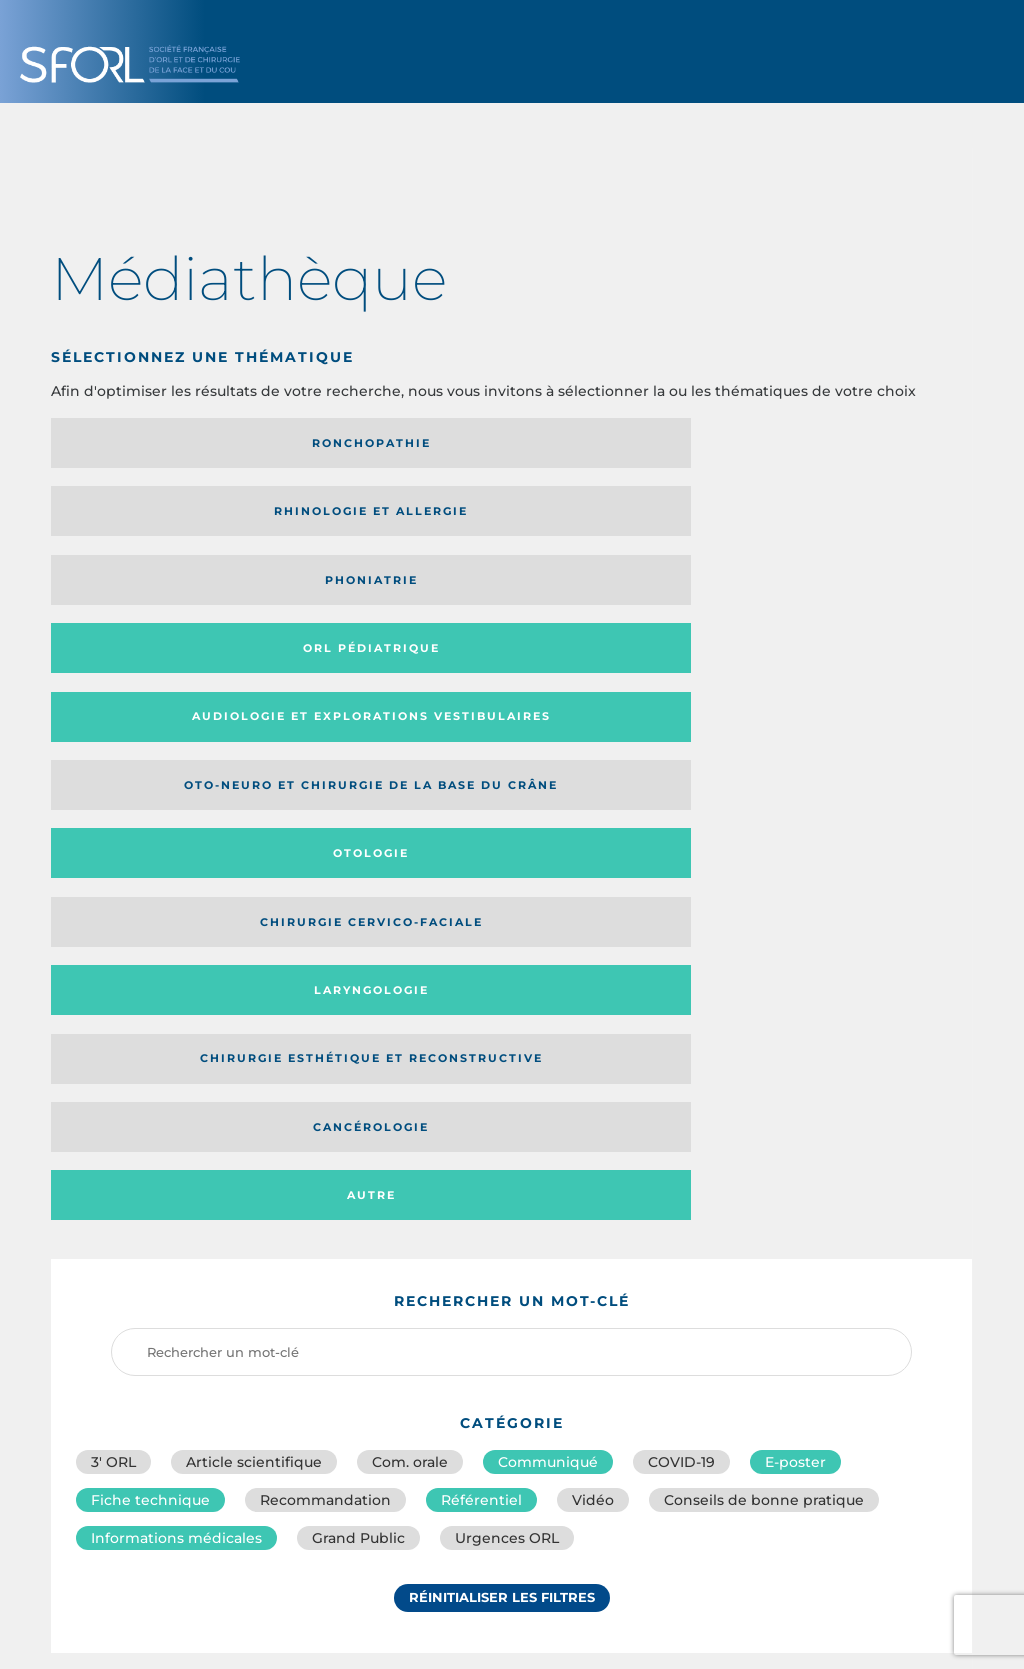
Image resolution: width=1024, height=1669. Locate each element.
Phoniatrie (617, 443)
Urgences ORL (507, 948)
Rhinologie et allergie (354, 443)
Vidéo (593, 904)
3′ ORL (113, 860)
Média (727, 1138)
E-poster (795, 860)
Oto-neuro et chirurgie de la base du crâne (383, 517)
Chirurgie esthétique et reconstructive (386, 593)
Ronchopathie (157, 443)
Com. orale (410, 860)
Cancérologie (617, 593)
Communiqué (548, 860)
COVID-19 (681, 860)
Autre (847, 593)
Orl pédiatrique (847, 443)
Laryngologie (157, 593)
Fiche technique (150, 904)
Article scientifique (254, 860)
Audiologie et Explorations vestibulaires (124, 517)
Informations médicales (176, 948)
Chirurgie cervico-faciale (837, 518)
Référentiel (481, 904)
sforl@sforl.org (440, 1524)
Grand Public (358, 948)
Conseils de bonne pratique (764, 904)
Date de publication (890, 1138)
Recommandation (325, 904)
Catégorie (592, 1138)
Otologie (617, 518)
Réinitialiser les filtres (502, 1013)
